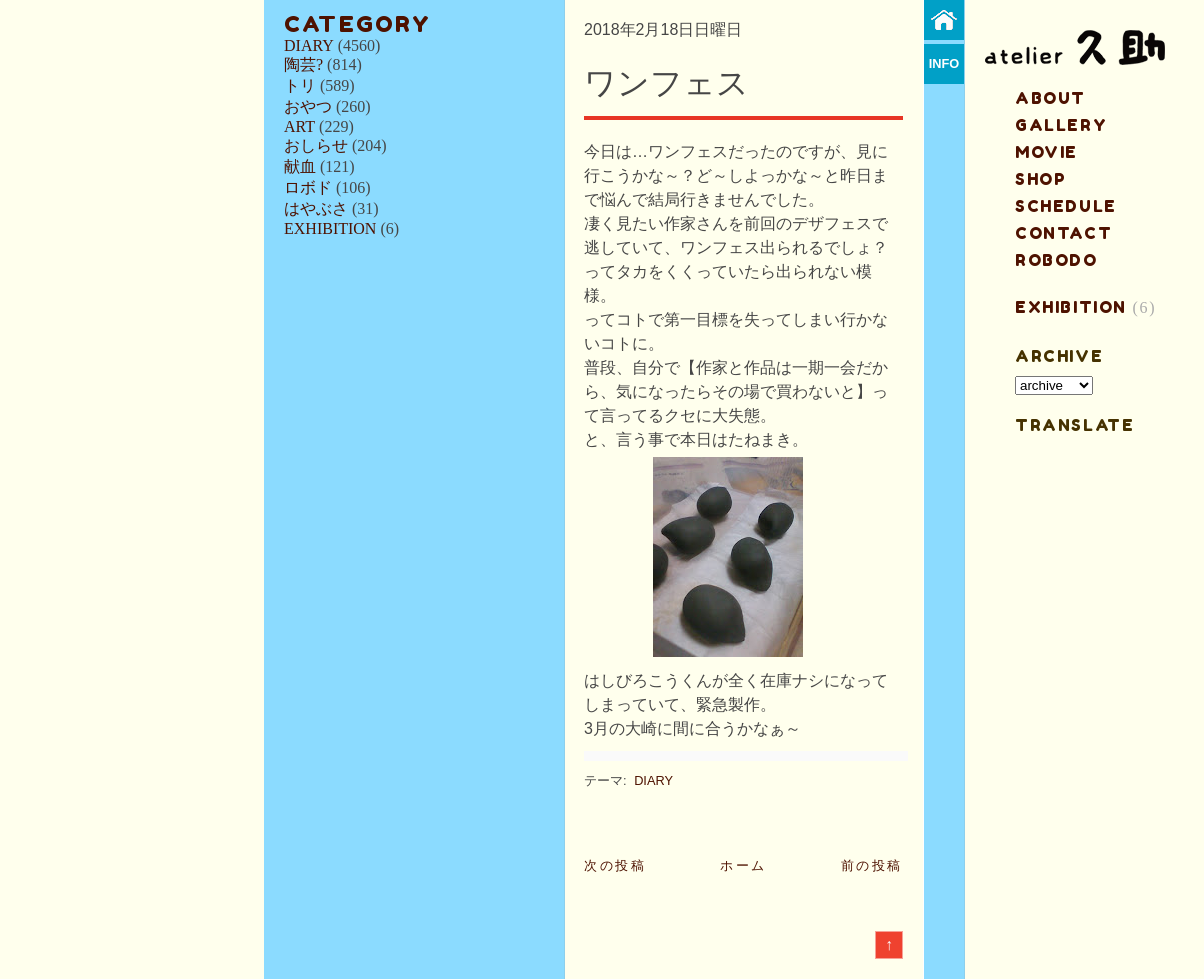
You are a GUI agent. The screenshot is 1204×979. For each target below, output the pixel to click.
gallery (1061, 125)
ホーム (743, 865)
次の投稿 (615, 865)
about (1050, 98)
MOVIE (1046, 152)
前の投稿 (872, 865)
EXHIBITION (330, 228)
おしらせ (316, 145)
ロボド (308, 187)
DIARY (309, 45)
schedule (1066, 206)
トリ (300, 85)
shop (1040, 179)
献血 (300, 166)
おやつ (308, 106)
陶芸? (303, 64)
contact (1063, 233)
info (944, 63)
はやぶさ (316, 208)
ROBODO (1056, 260)
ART (299, 126)
